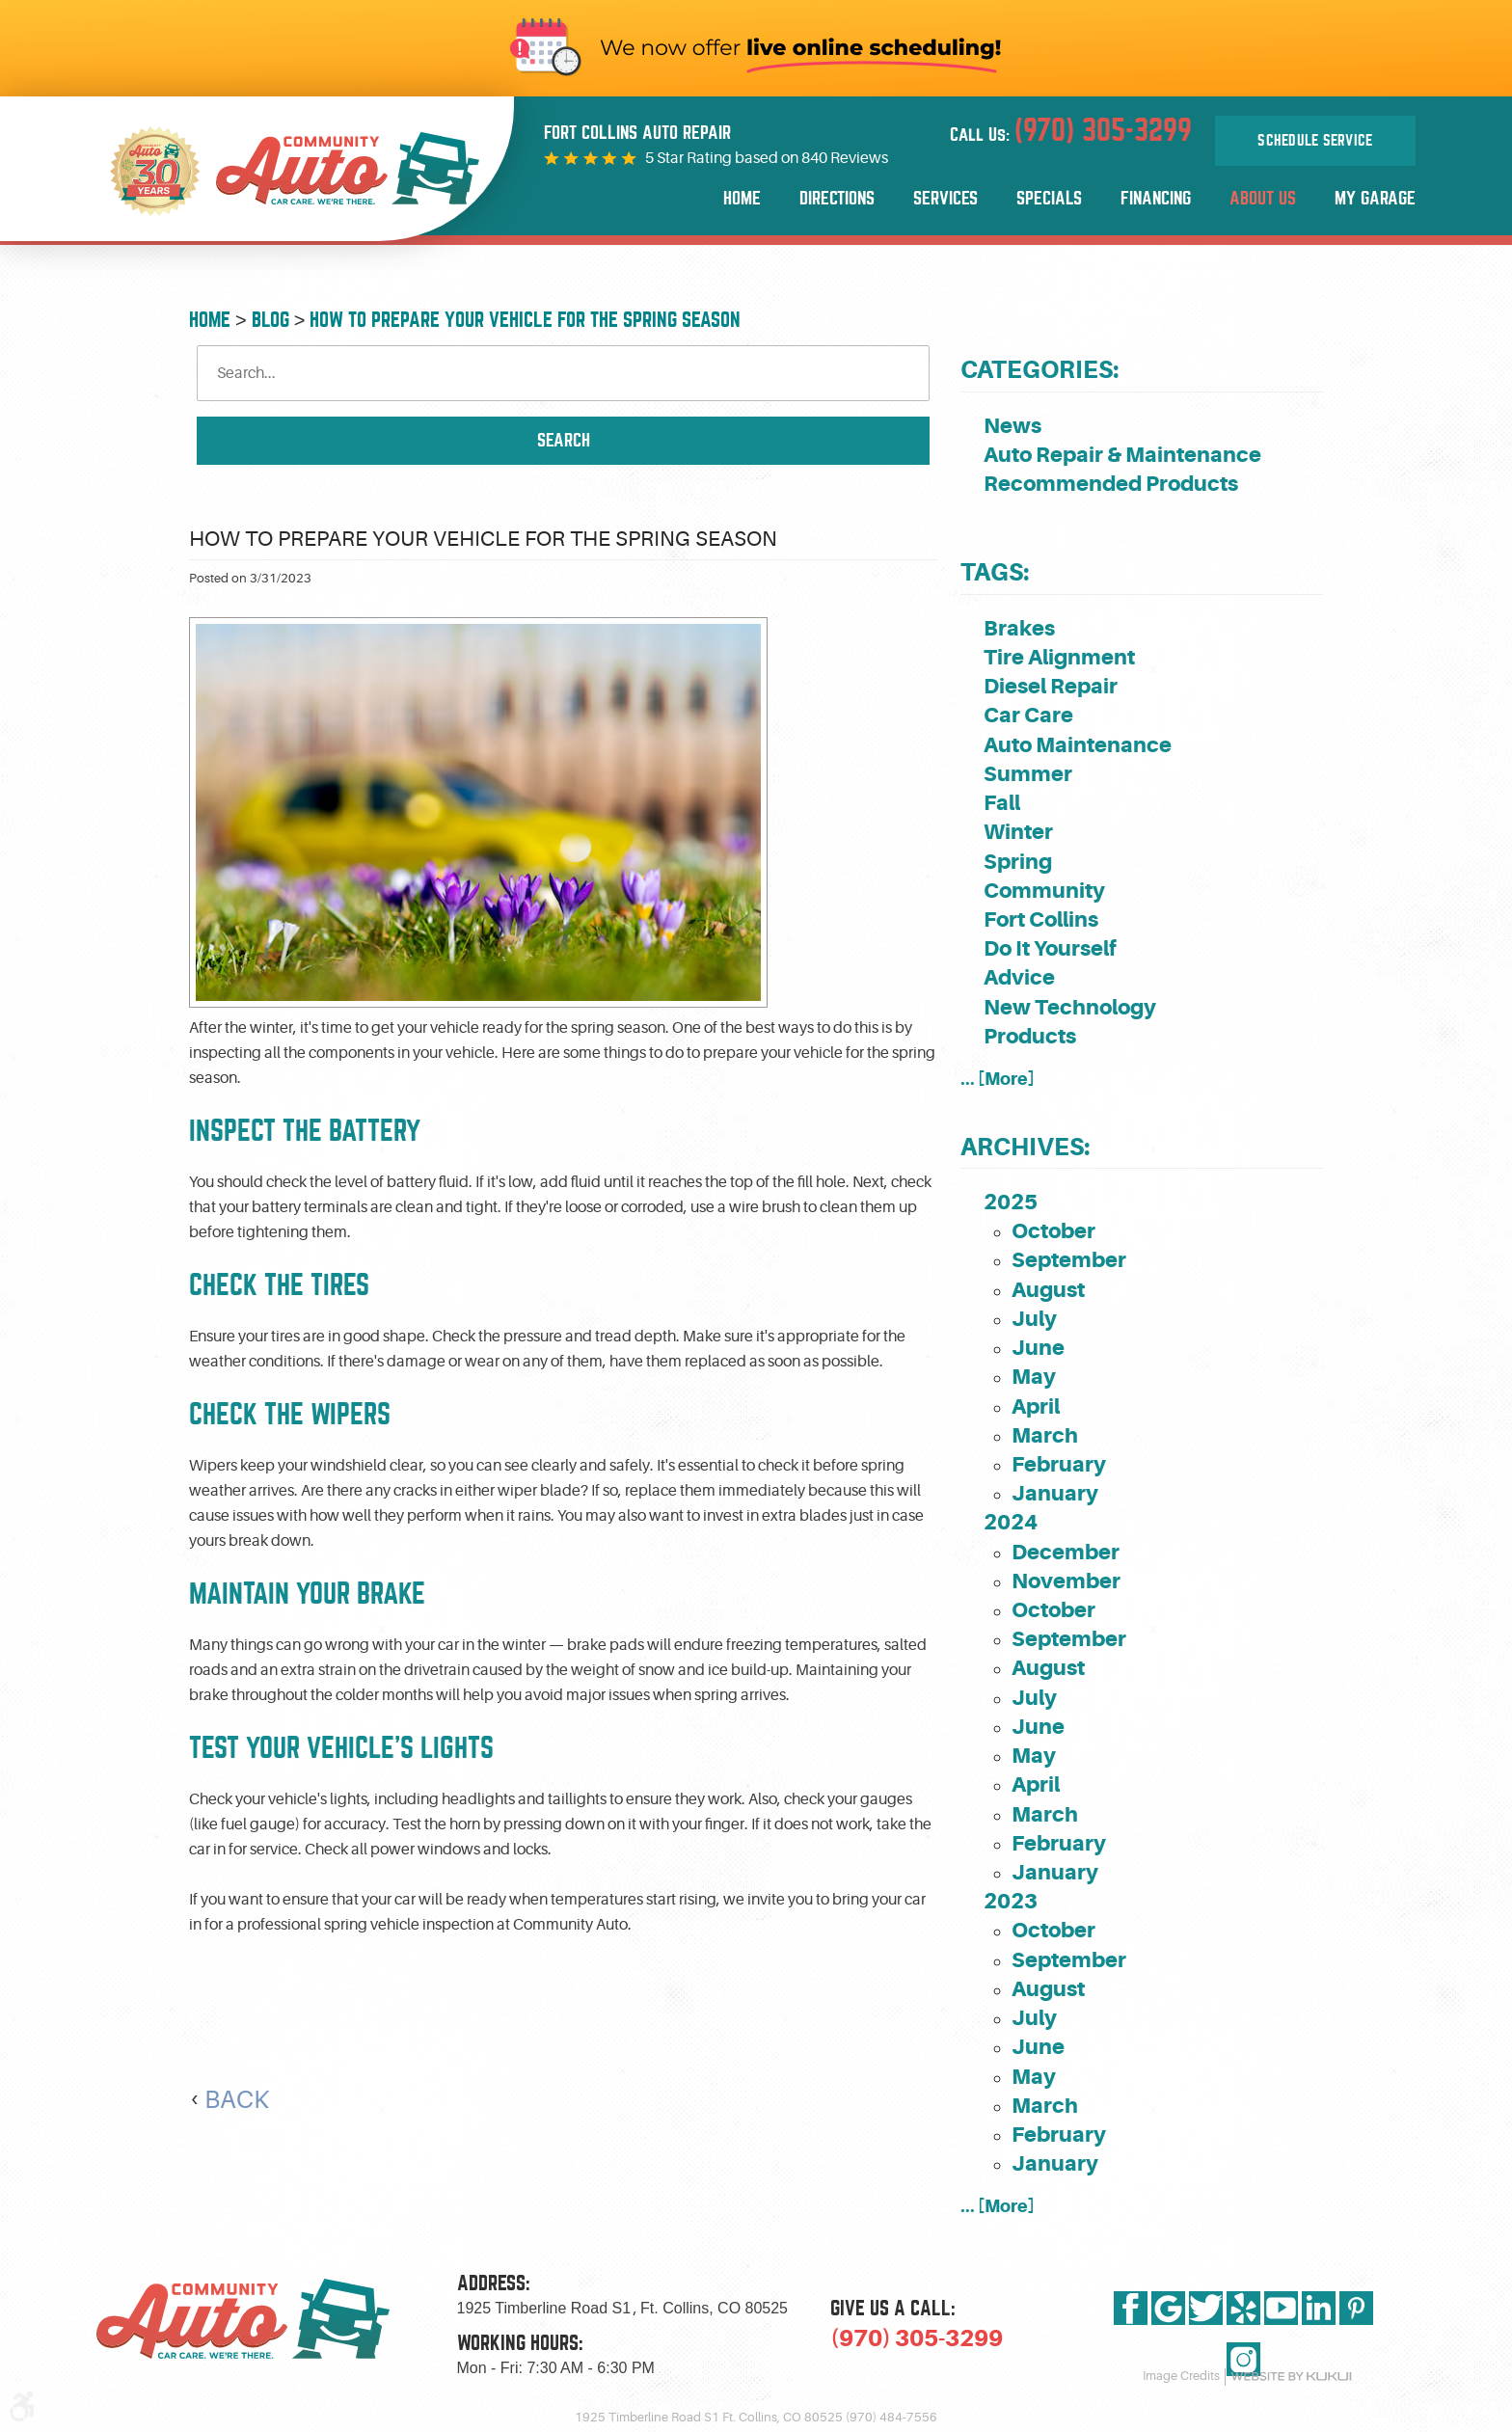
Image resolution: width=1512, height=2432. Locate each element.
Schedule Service (1314, 141)
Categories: (1039, 370)
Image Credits (1181, 2376)
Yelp (1243, 2308)
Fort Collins (1041, 919)
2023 (1011, 1901)
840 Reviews (844, 158)
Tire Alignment (1059, 657)
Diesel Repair (1051, 686)
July (1034, 1319)
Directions (837, 198)
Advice (1019, 977)
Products (1030, 1036)
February (1059, 1464)
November (1066, 1581)
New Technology (1070, 1007)
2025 (1011, 1202)
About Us (1262, 198)
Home (742, 198)
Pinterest (1356, 2308)
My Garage (1375, 198)
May (1034, 1377)
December (1066, 1552)
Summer (1028, 774)
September (1069, 1260)
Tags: (994, 572)
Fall (1002, 803)
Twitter (1206, 2308)
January (1055, 1493)
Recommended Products (1111, 484)
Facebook (1131, 2308)
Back (236, 2100)
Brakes (1019, 628)
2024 (1011, 1522)
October (1053, 1231)
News (1012, 426)
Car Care (1028, 715)
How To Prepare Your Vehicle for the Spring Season (525, 320)
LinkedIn (1319, 2308)
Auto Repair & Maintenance (1122, 455)
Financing (1155, 198)
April (1036, 1406)
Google (1168, 2308)
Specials (1049, 198)
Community (1044, 890)
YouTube (1281, 2308)
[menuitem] (742, 199)
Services (945, 198)
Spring (1018, 862)
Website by (1291, 2376)
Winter (1018, 832)
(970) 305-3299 (916, 2338)
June (1038, 1348)
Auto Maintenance (1078, 745)
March (1045, 1435)
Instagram (1243, 2359)
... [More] (997, 1078)
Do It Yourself (1050, 948)
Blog (270, 320)
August (1048, 1290)
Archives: (1025, 1147)
